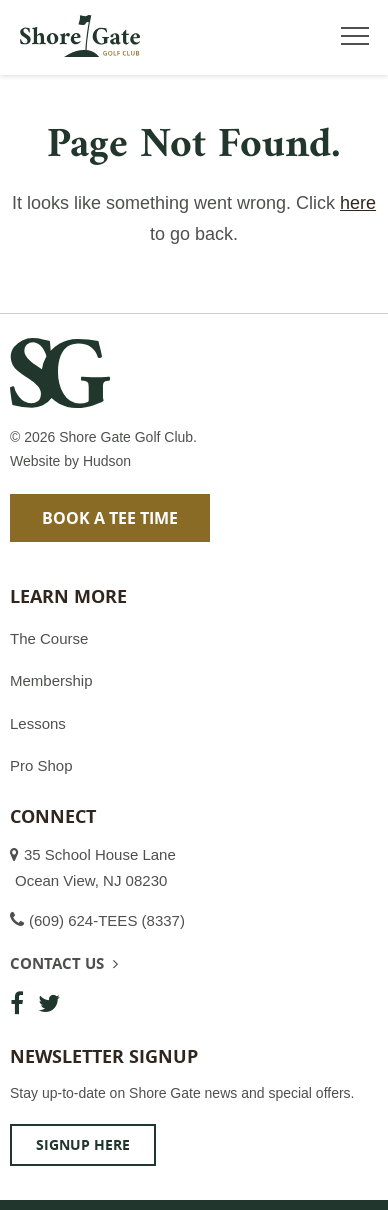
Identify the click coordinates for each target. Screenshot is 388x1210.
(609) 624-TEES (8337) (107, 920)
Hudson (107, 461)
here (358, 203)
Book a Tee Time (110, 518)
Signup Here (83, 1144)
